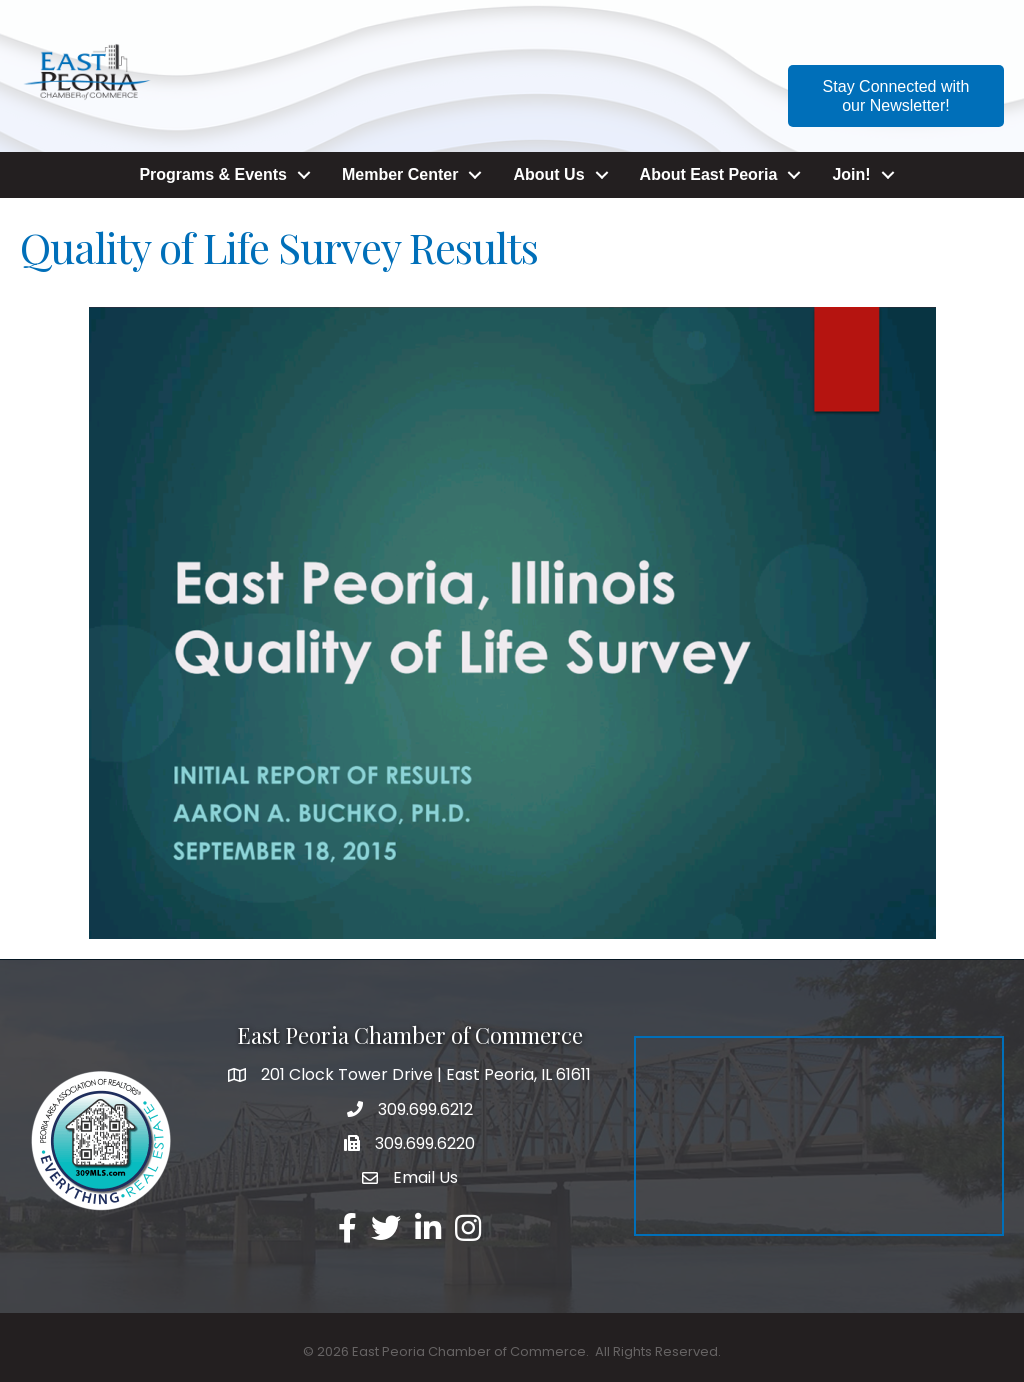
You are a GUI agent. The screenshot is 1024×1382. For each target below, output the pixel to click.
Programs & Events (213, 174)
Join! (851, 174)
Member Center (400, 174)
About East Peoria (709, 174)
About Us (548, 174)
